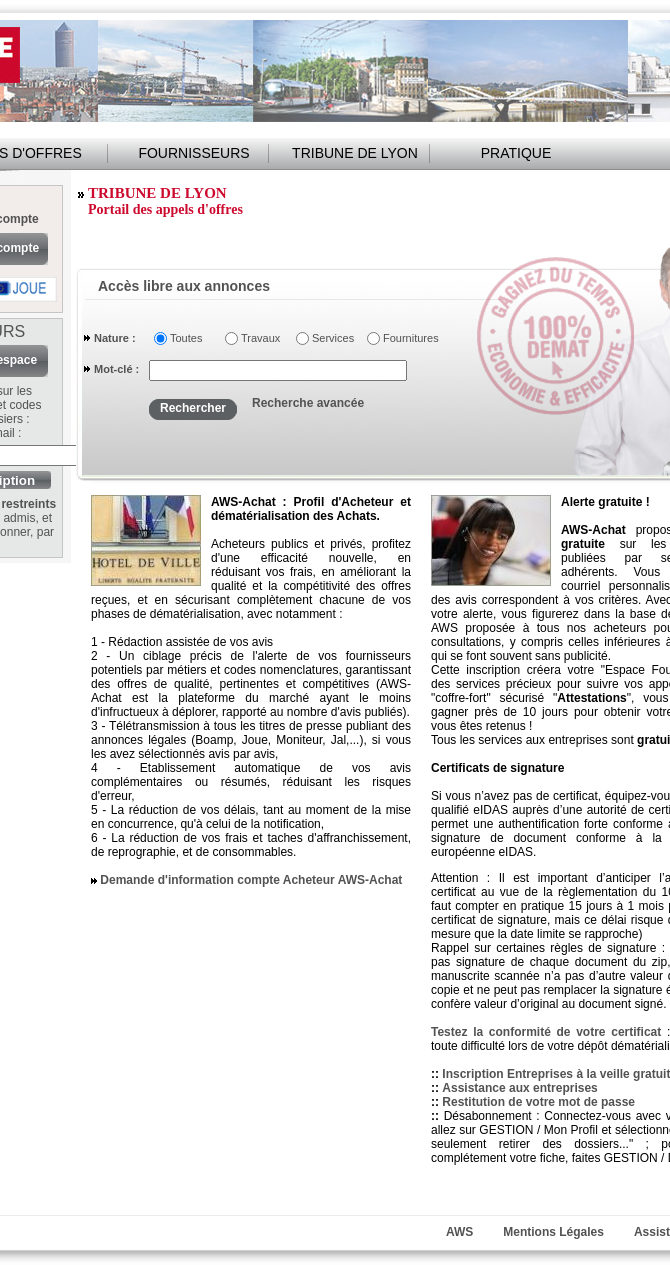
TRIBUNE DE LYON (355, 153)
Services (333, 338)
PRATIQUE (516, 153)
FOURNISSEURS (193, 153)
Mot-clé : (116, 369)
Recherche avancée (308, 403)
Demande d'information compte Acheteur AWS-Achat (251, 880)
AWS (459, 1232)
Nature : (115, 338)
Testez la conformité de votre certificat (549, 1032)
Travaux (260, 338)
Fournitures (408, 338)
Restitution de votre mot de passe (538, 1102)
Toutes (186, 338)
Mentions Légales (553, 1232)
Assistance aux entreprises (519, 1088)
